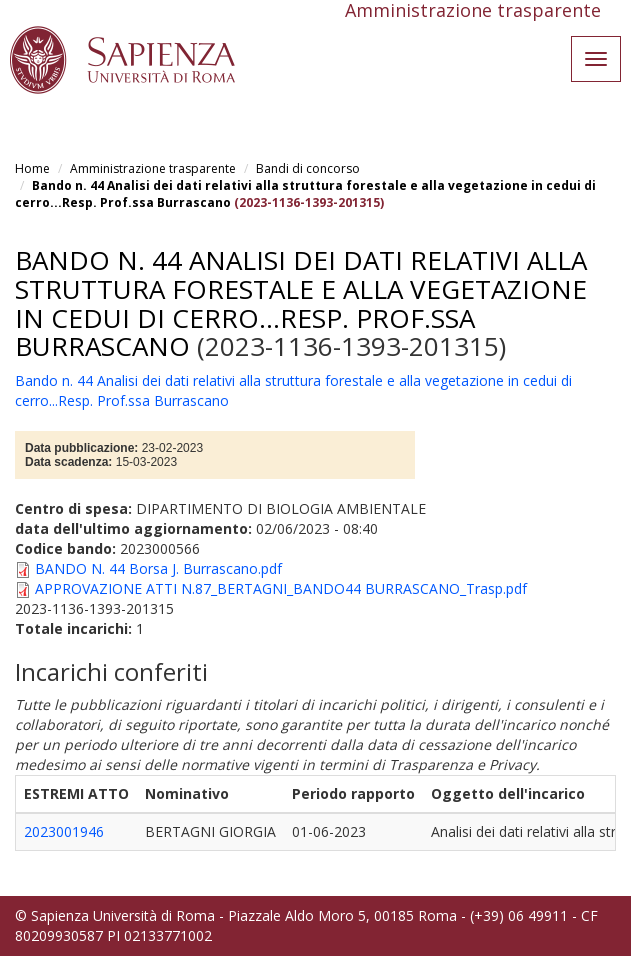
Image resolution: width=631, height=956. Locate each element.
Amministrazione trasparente (153, 168)
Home (32, 168)
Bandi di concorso (308, 168)
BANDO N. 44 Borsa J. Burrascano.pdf (158, 568)
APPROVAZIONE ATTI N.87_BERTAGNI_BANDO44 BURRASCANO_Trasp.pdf (281, 588)
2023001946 (64, 831)
